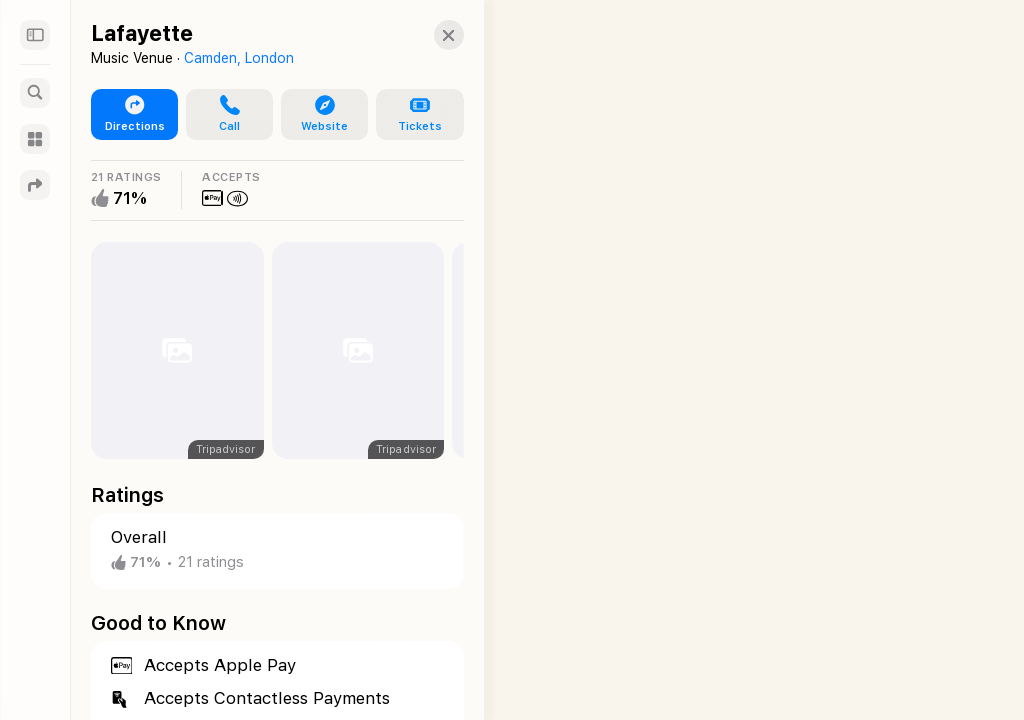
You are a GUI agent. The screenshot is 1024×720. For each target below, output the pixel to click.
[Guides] (35, 139)
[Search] (35, 93)
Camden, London (239, 58)
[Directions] (35, 185)
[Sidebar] (35, 35)
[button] (429, 35)
